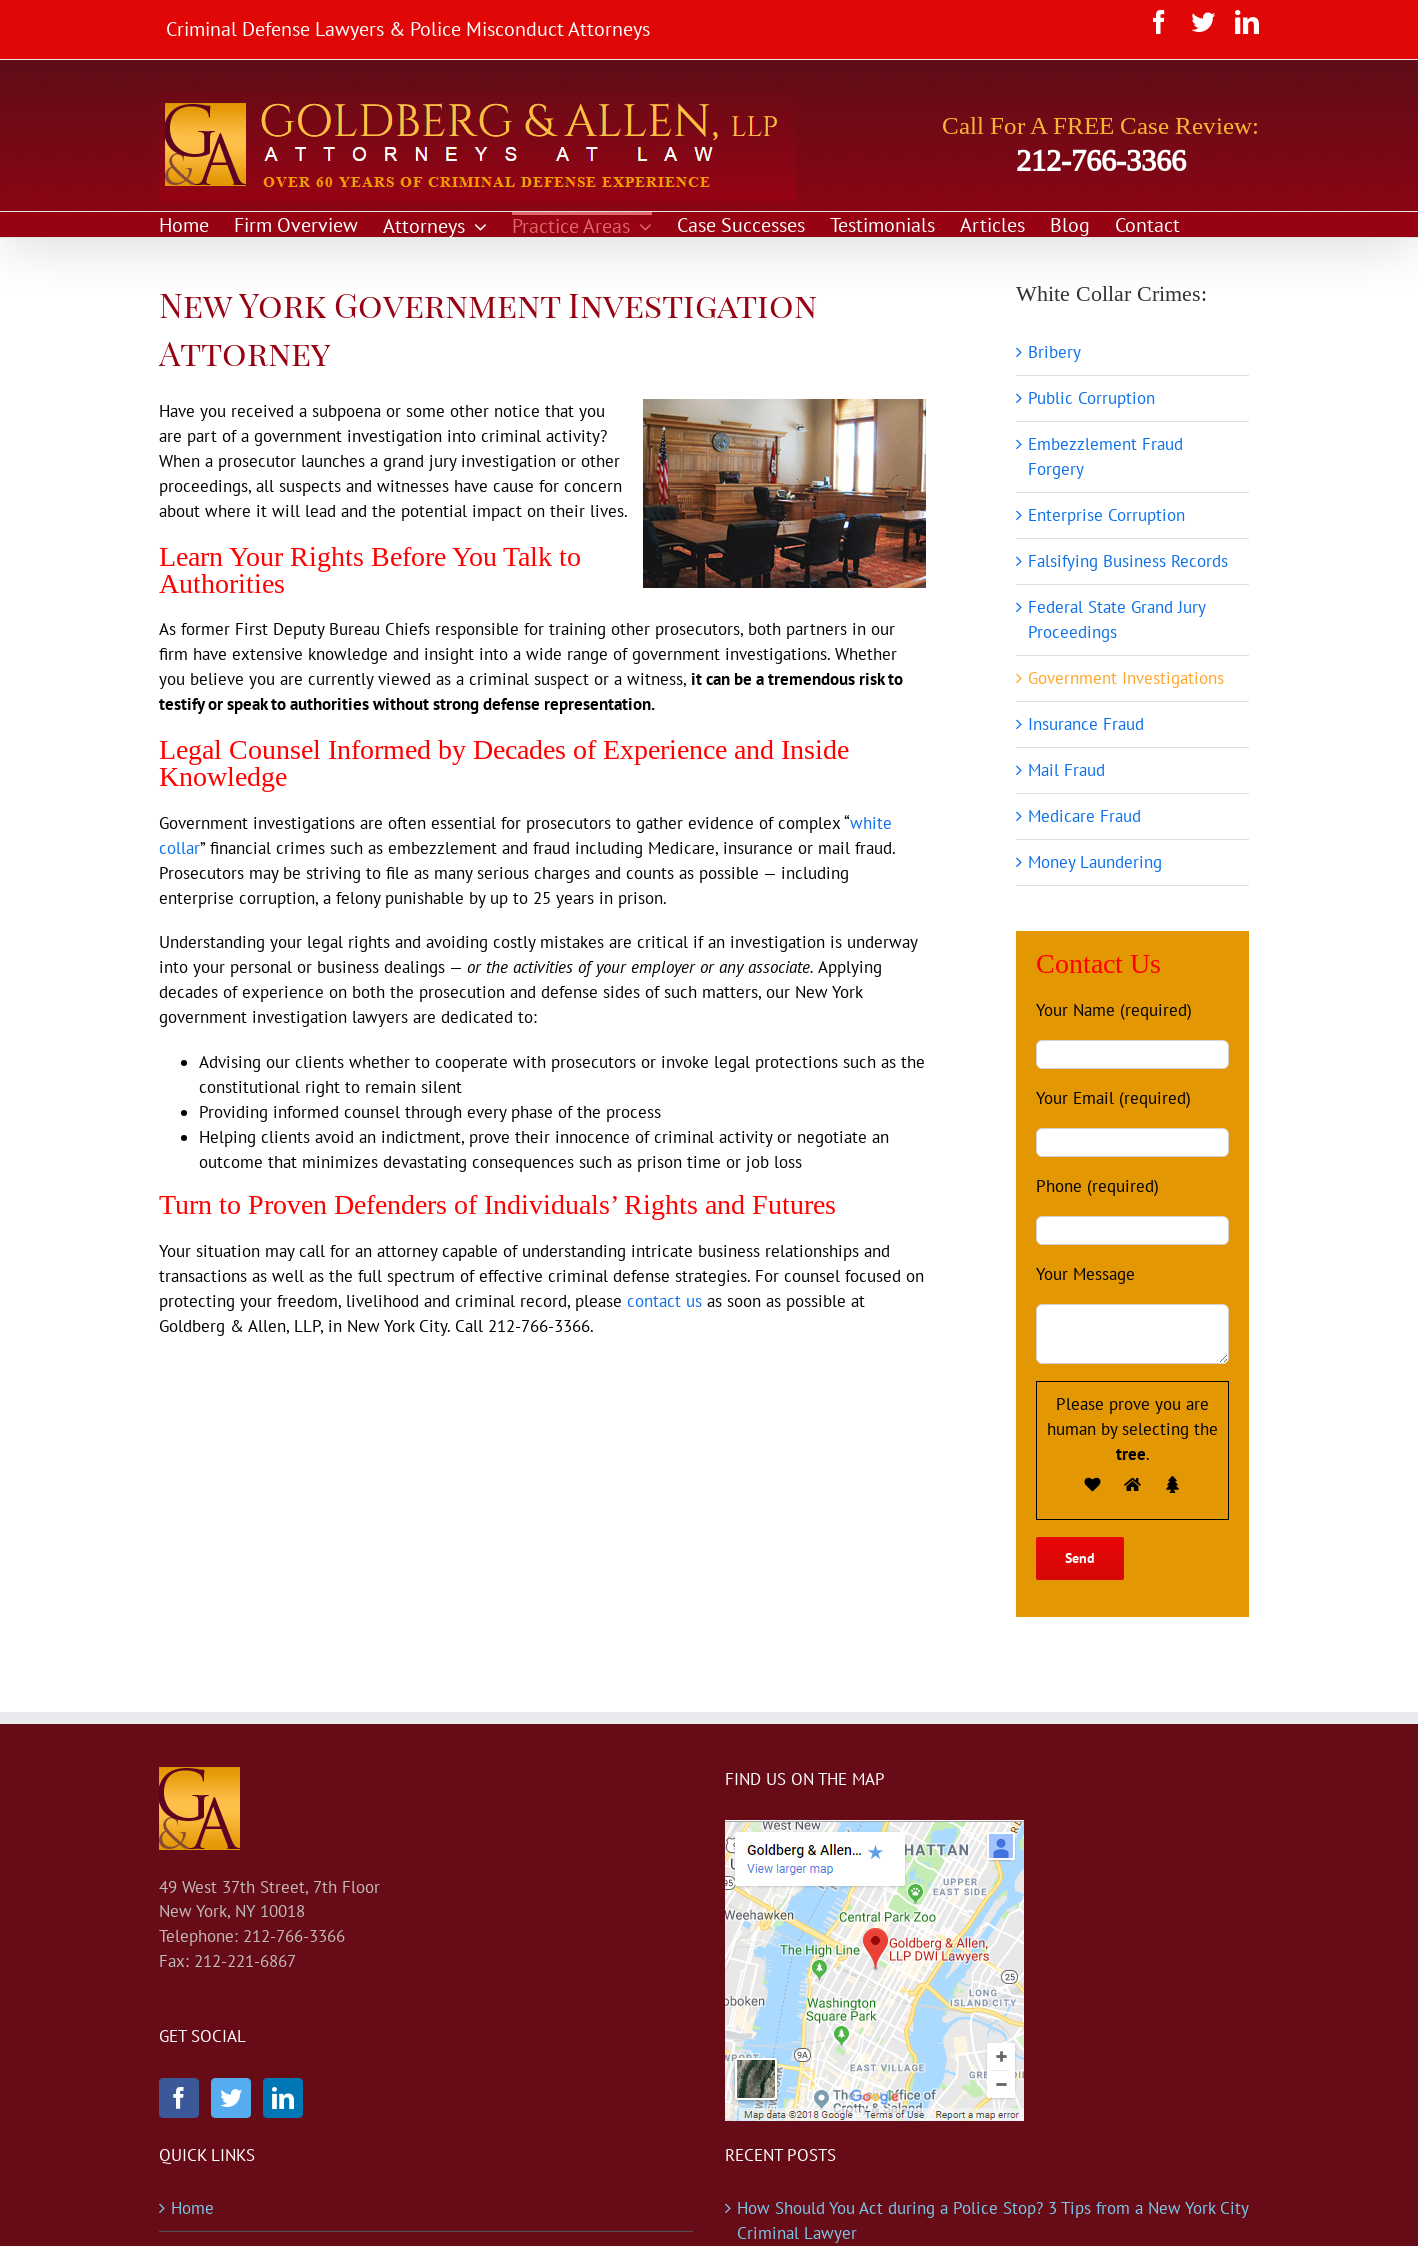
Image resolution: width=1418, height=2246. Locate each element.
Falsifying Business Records (1128, 561)
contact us (664, 1301)
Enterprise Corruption (1106, 515)
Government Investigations (1126, 678)
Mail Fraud (1066, 770)
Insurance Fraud (1086, 724)
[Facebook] (179, 2098)
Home (192, 2208)
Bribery (1054, 352)
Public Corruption (1091, 398)
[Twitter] (231, 2098)
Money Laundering (1095, 862)
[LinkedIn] (283, 2098)
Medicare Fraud (1084, 816)
